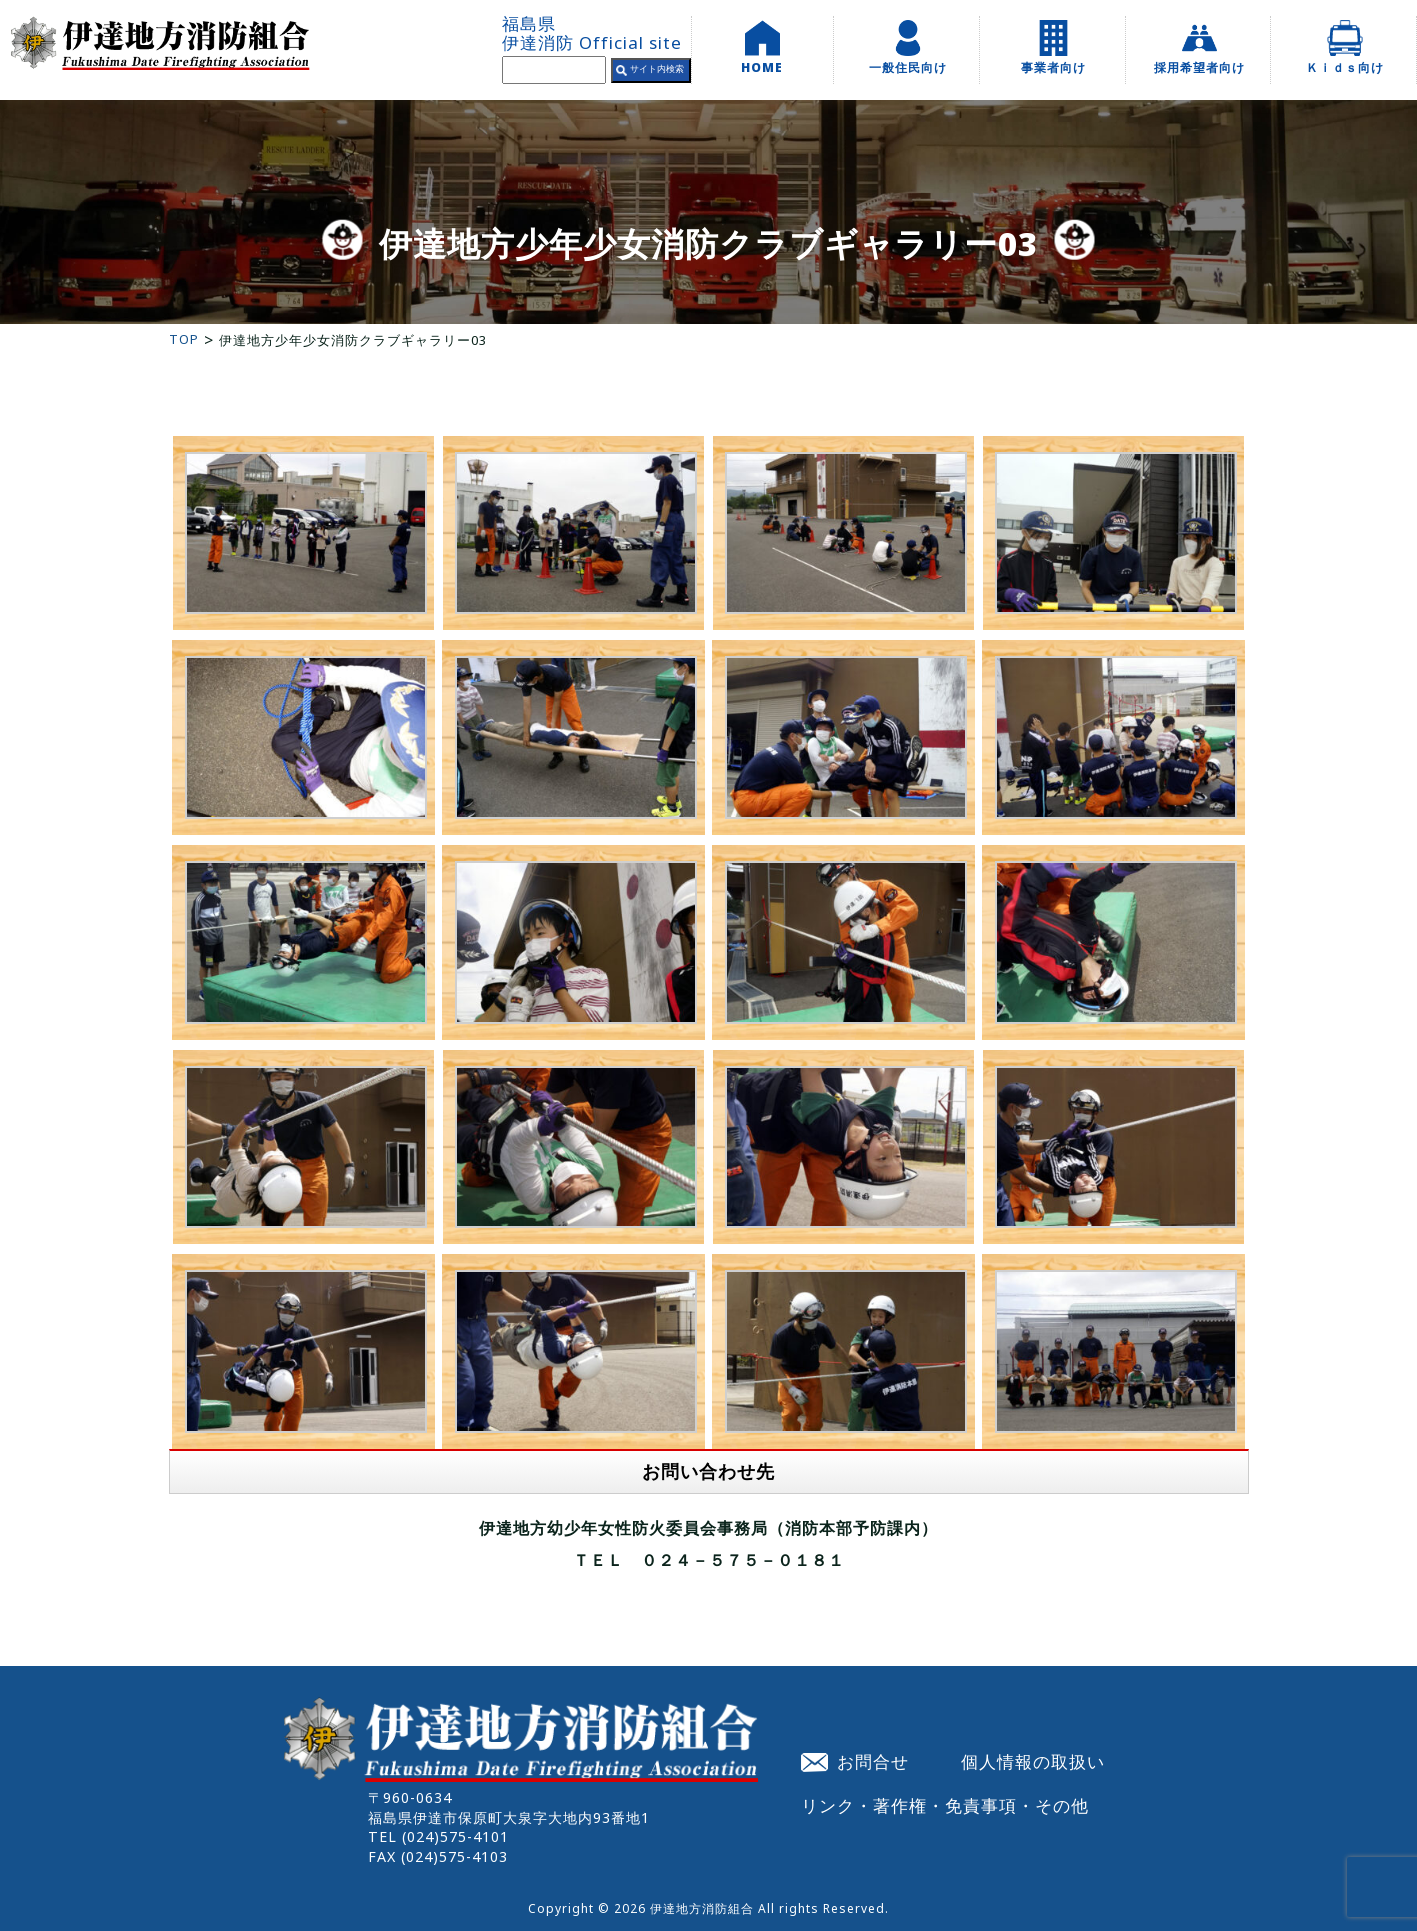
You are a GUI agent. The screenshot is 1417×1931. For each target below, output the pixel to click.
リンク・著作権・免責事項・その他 (945, 1805)
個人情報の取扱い (1033, 1761)
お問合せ (855, 1761)
